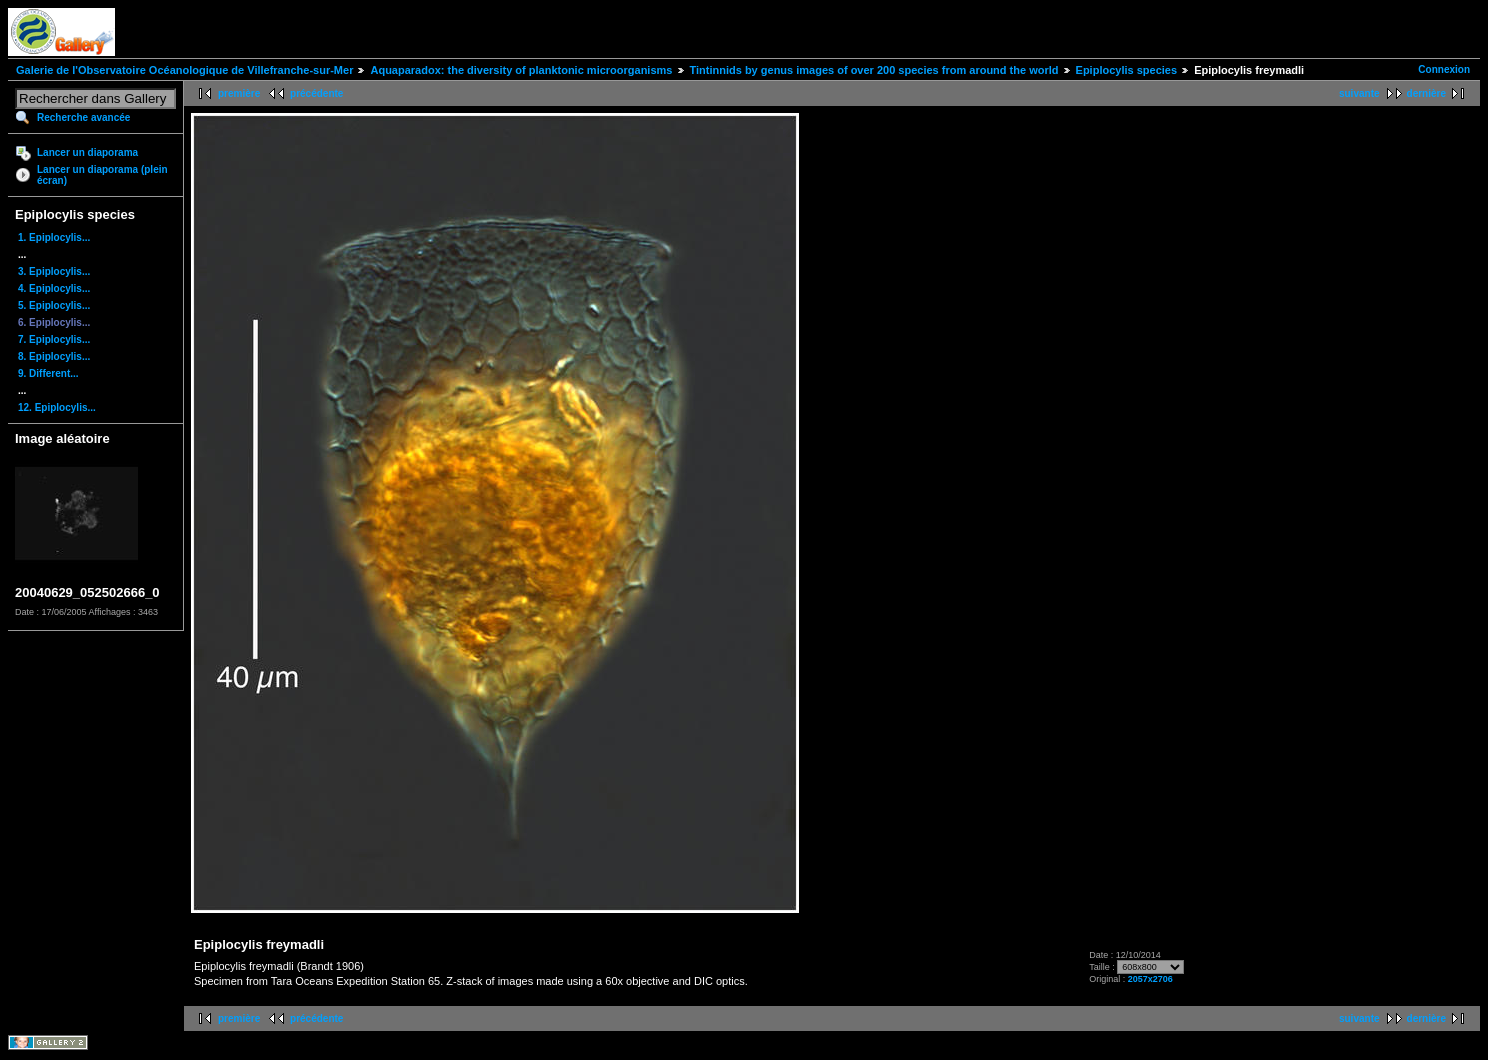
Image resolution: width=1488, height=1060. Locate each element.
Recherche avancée (83, 117)
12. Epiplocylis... (57, 407)
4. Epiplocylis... (54, 288)
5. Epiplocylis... (54, 305)
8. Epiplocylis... (54, 356)
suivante (1359, 93)
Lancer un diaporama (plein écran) (102, 175)
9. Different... (48, 373)
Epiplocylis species (1127, 70)
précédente (316, 93)
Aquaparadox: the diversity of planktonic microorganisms (521, 70)
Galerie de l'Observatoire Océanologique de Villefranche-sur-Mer (184, 70)
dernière (1426, 93)
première (239, 93)
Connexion (1444, 69)
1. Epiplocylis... (54, 237)
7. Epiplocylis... (54, 339)
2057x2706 (1150, 979)
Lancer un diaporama (87, 152)
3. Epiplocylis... (54, 271)
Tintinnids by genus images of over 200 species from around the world (874, 70)
